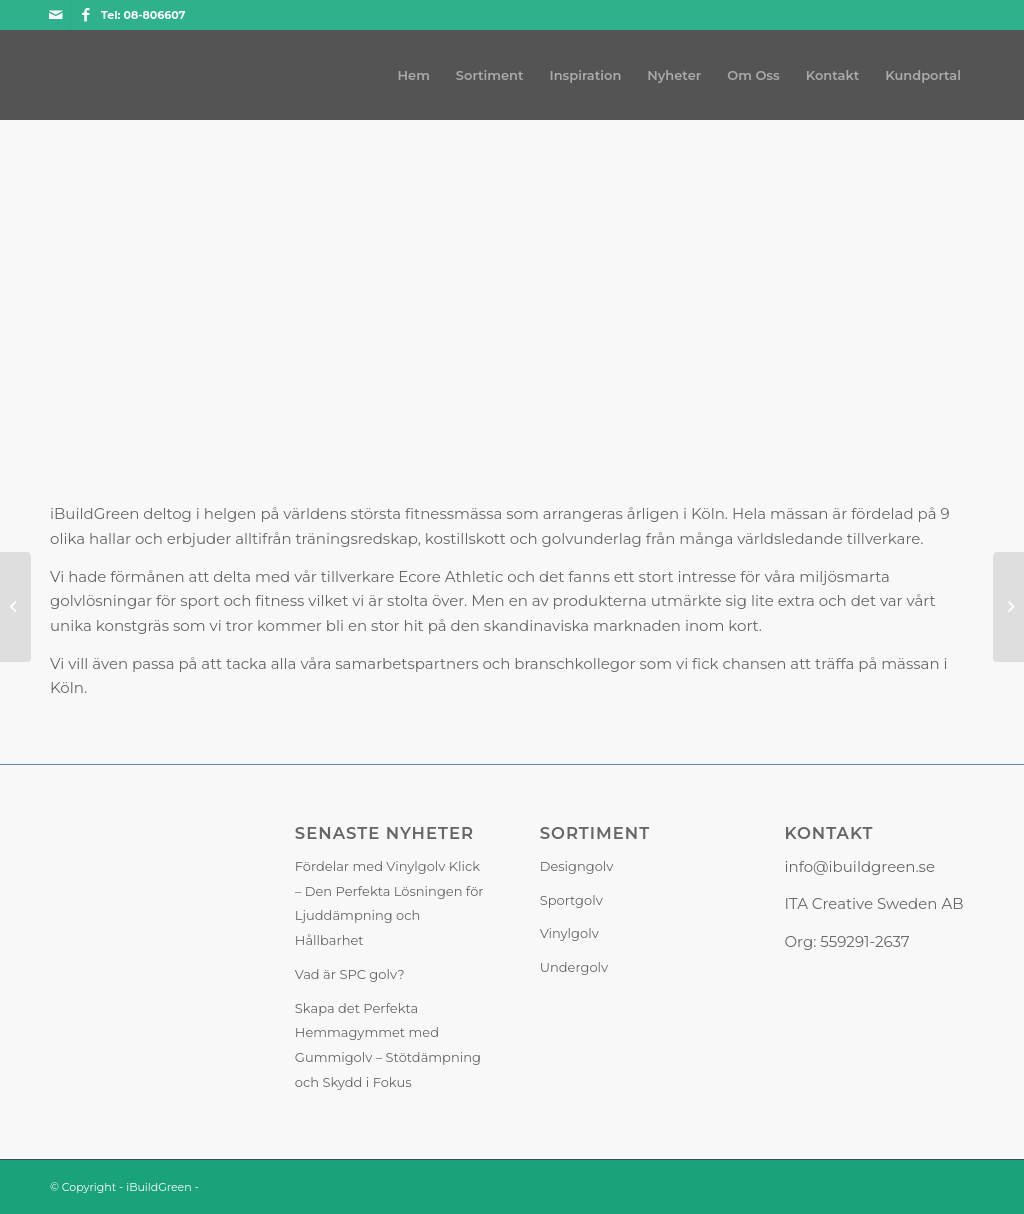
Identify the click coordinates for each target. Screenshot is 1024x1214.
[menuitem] (414, 75)
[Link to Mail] (55, 15)
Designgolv (577, 866)
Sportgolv (571, 900)
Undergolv (574, 967)
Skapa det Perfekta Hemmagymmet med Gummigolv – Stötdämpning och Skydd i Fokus (388, 1045)
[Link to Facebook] (86, 15)
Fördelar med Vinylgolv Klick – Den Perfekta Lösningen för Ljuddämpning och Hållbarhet (389, 903)
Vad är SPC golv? (350, 974)
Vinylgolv (569, 933)
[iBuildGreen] (50, 75)
